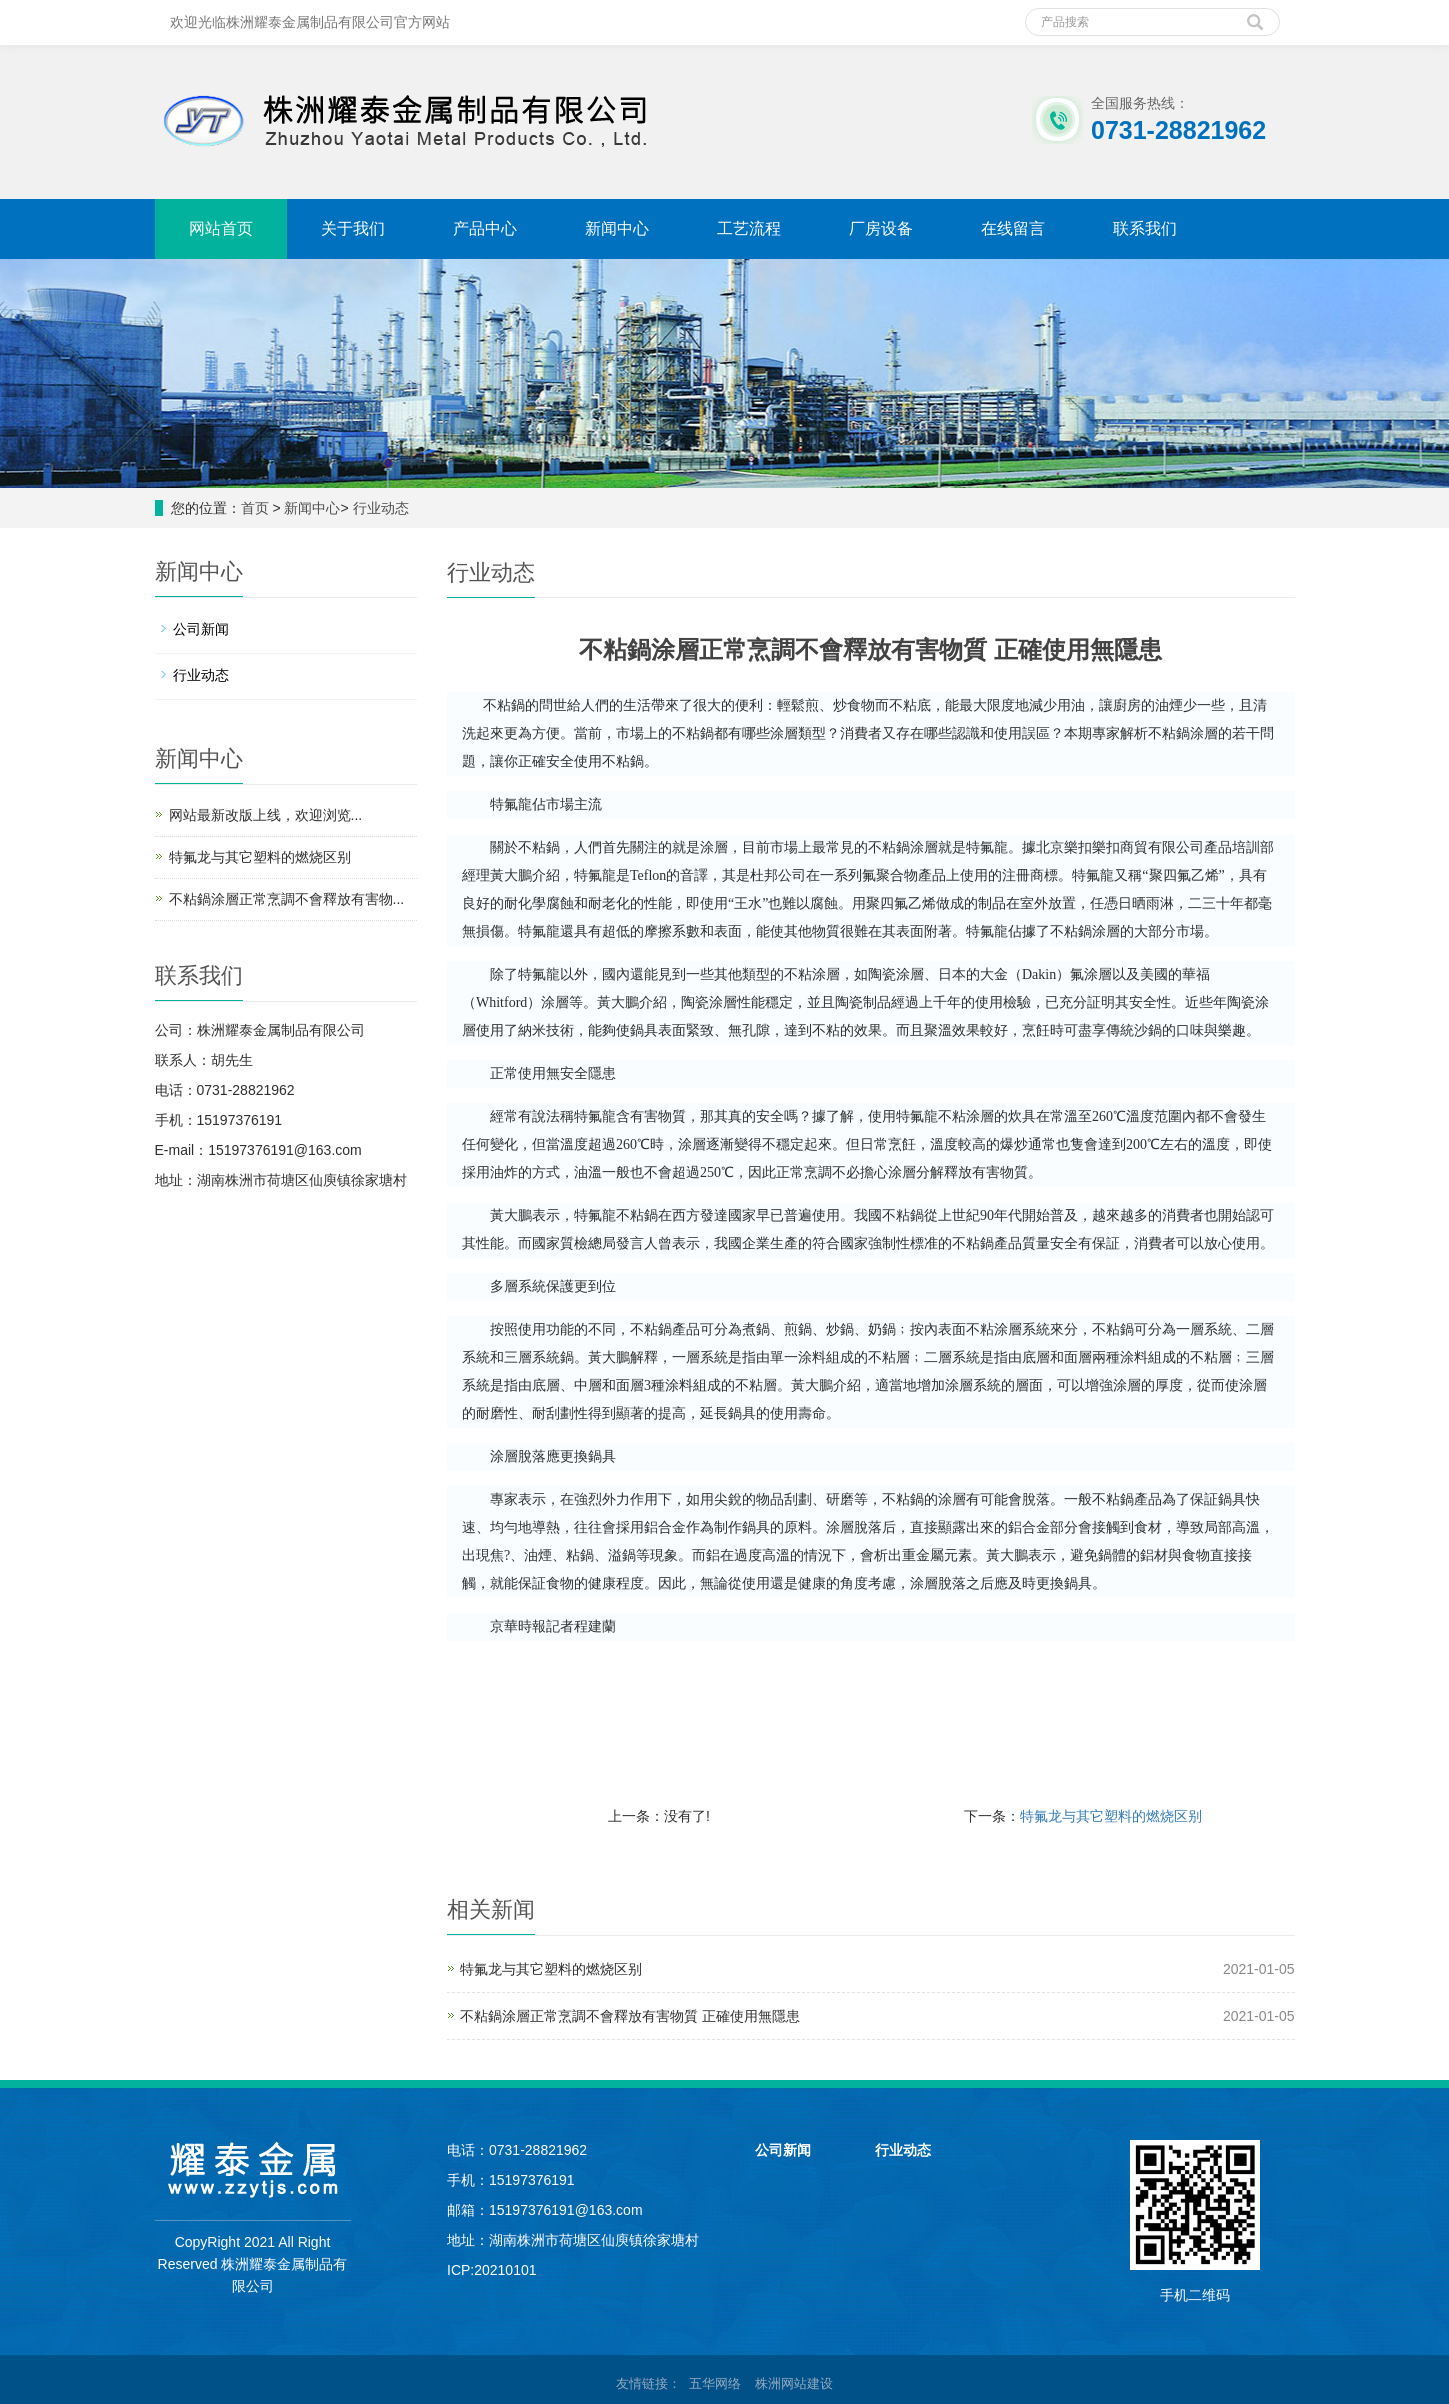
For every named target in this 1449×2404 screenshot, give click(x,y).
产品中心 (485, 228)
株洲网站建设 (794, 2383)
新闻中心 (617, 228)
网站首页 (221, 228)
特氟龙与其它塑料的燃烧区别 (1111, 1816)
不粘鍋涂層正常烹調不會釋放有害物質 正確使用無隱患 (630, 2016)
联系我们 (1145, 228)
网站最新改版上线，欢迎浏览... (266, 815)
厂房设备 (881, 228)
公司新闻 (201, 629)
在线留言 (1013, 228)
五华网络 (715, 2383)
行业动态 (381, 508)
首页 (255, 508)
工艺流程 (749, 228)
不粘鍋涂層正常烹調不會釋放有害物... (287, 899)
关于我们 (353, 228)
